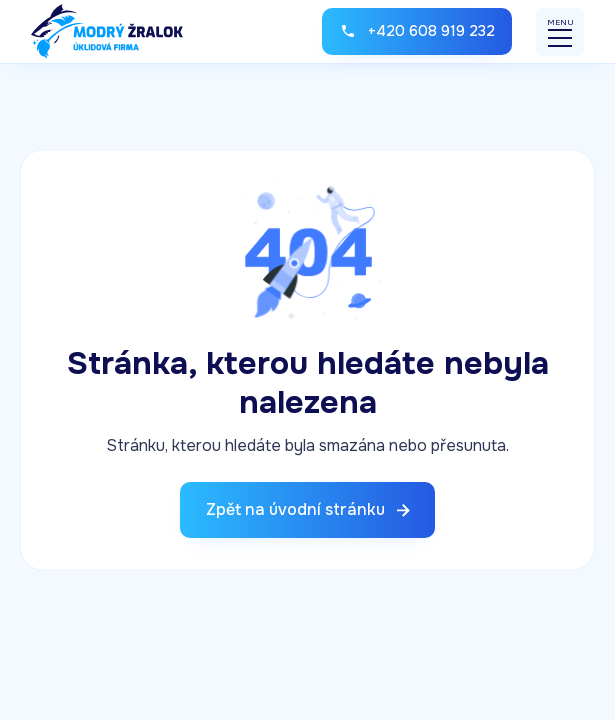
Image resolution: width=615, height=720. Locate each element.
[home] (107, 31)
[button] (560, 32)
